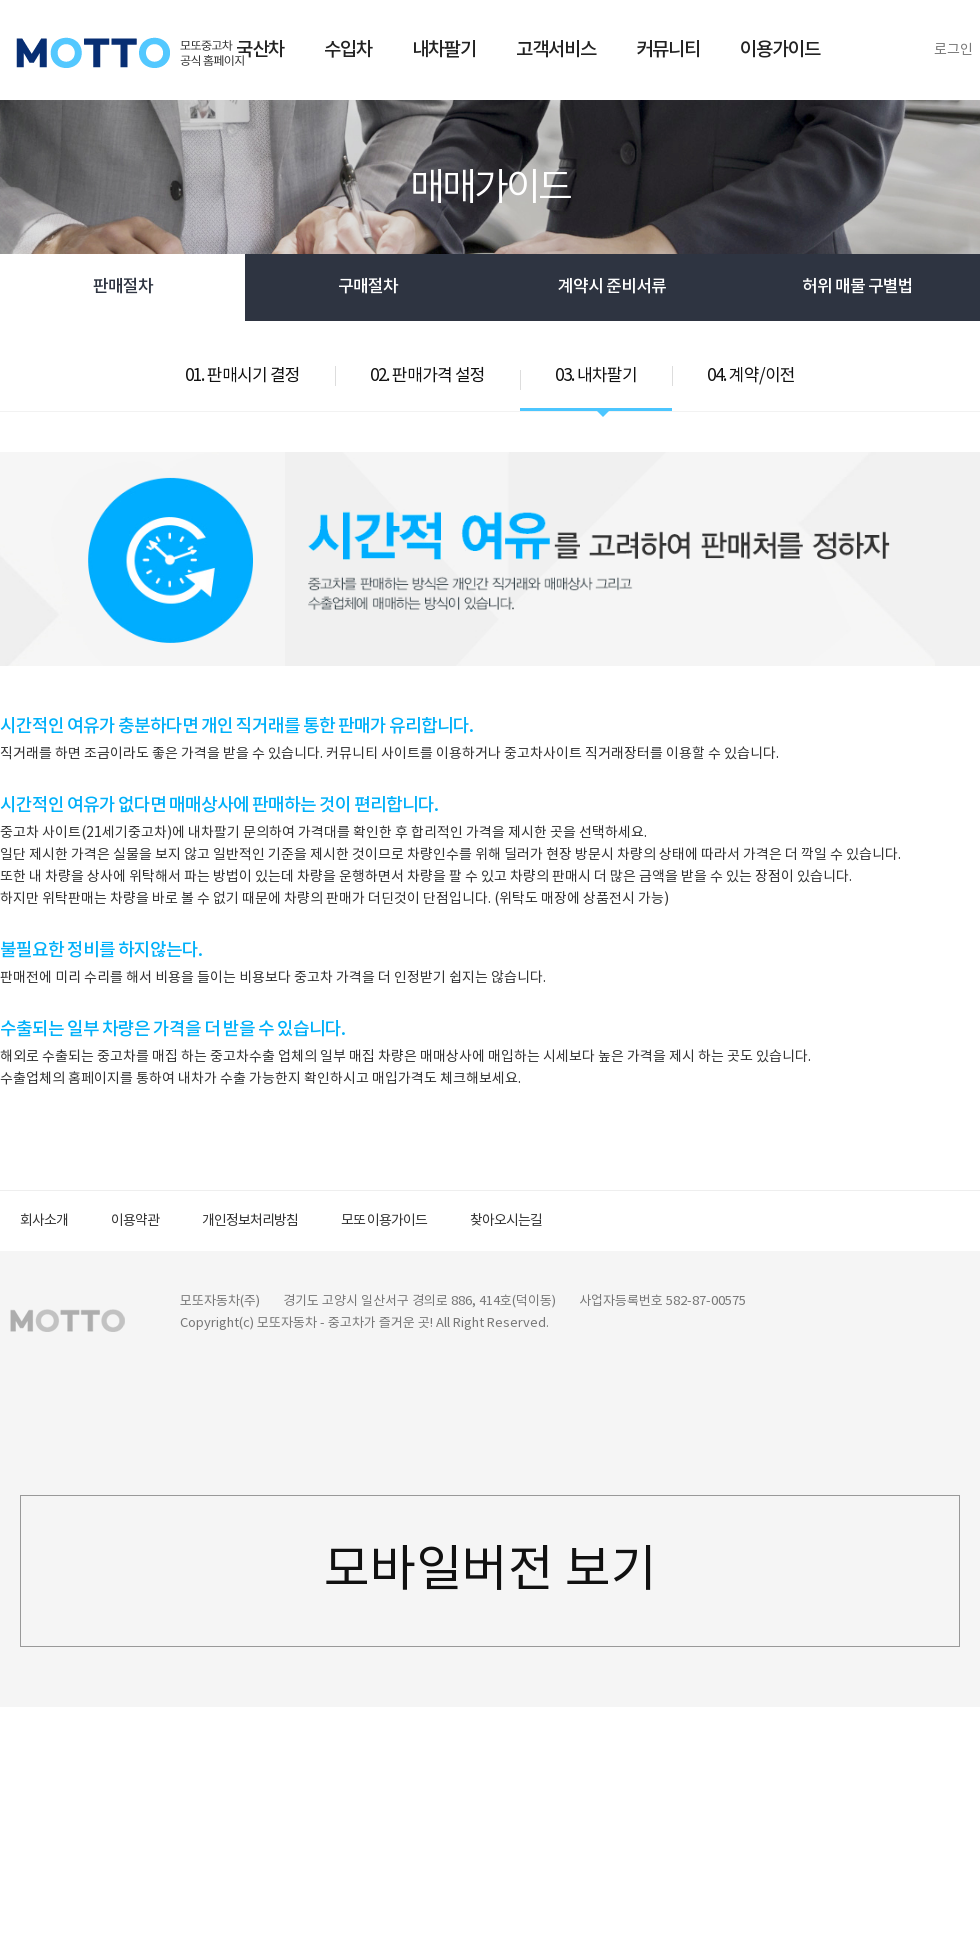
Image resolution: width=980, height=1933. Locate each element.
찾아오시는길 (506, 1221)
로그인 (953, 50)
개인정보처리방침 (250, 1221)
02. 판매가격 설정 (427, 376)
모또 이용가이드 (384, 1221)
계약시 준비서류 (612, 287)
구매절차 (368, 287)
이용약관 (135, 1221)
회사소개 (44, 1221)
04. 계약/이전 (751, 376)
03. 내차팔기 (596, 376)
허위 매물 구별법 (857, 287)
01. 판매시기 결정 (242, 376)
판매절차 (123, 287)
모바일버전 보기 (490, 1571)
